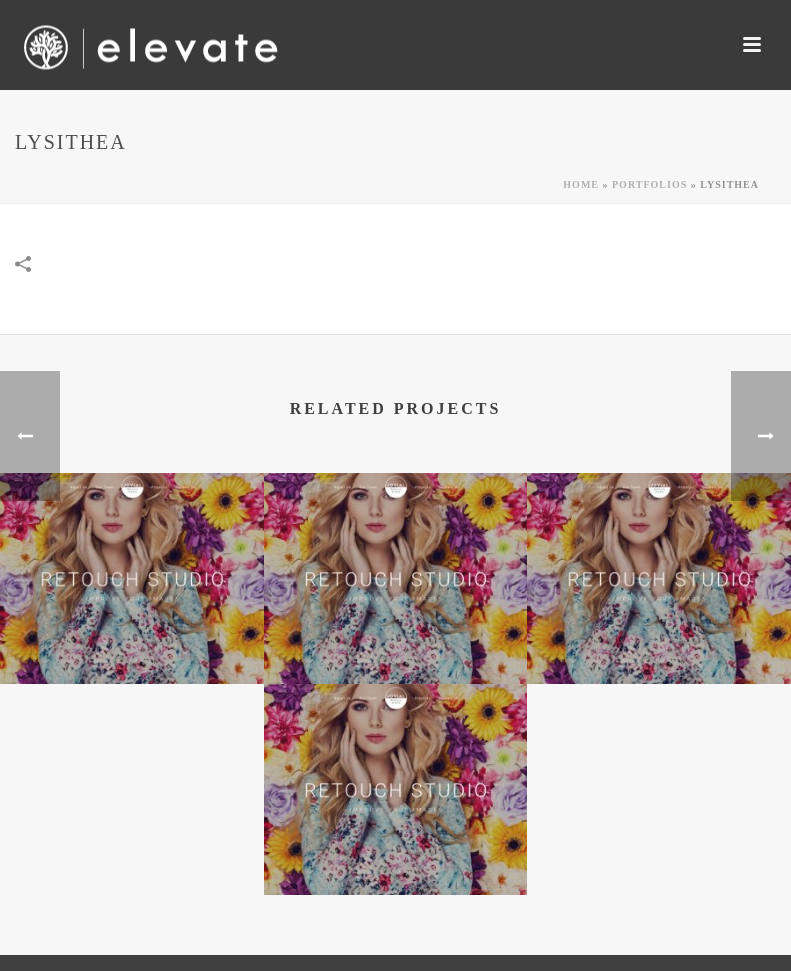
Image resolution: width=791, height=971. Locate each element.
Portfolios (649, 184)
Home (581, 184)
